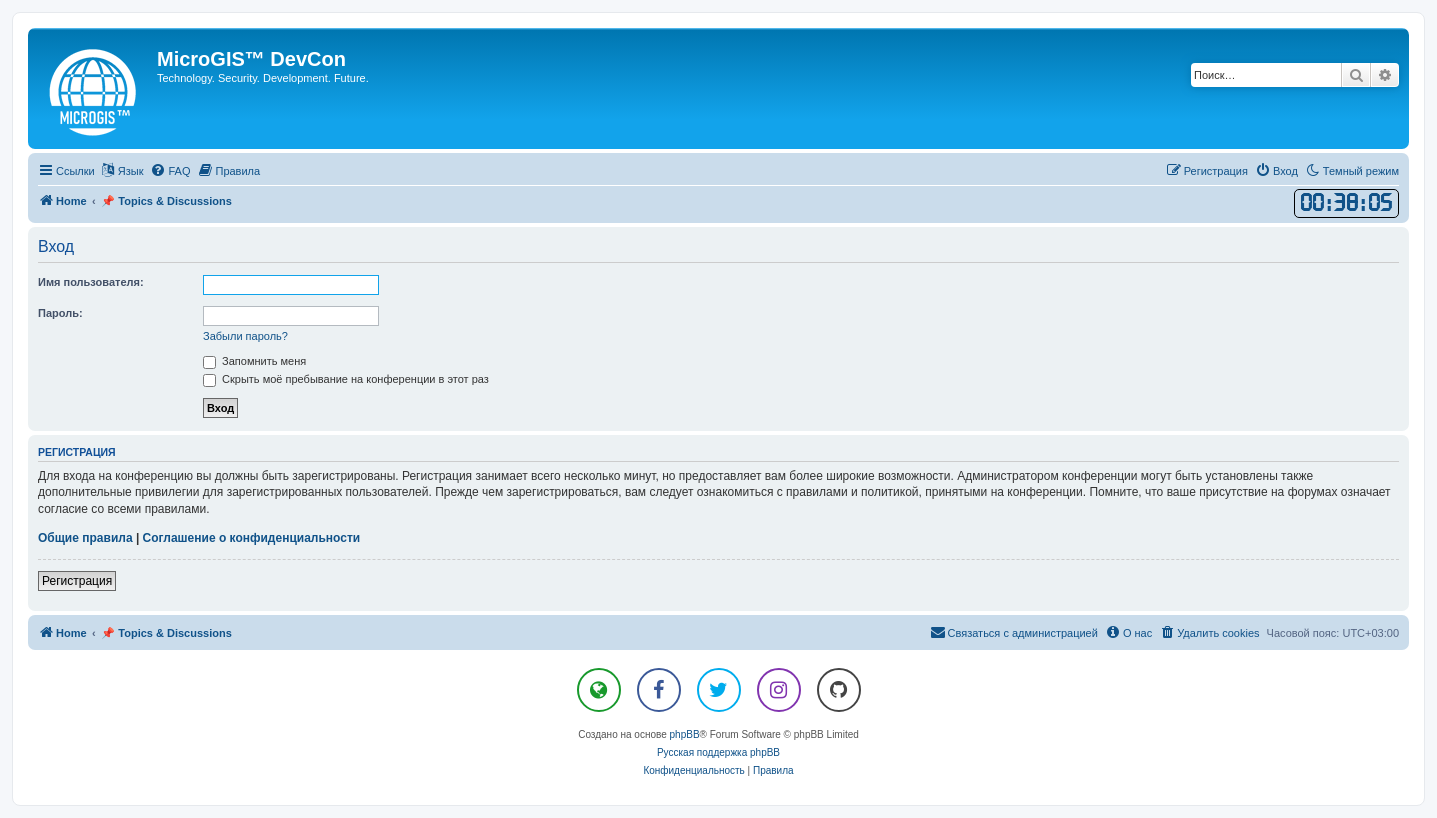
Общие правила (85, 538)
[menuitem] (170, 171)
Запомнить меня (254, 361)
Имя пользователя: (91, 282)
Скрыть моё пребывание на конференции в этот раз (346, 379)
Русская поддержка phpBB (718, 752)
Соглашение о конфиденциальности (252, 538)
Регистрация (77, 581)
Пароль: (60, 313)
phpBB (685, 734)
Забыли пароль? (245, 336)
